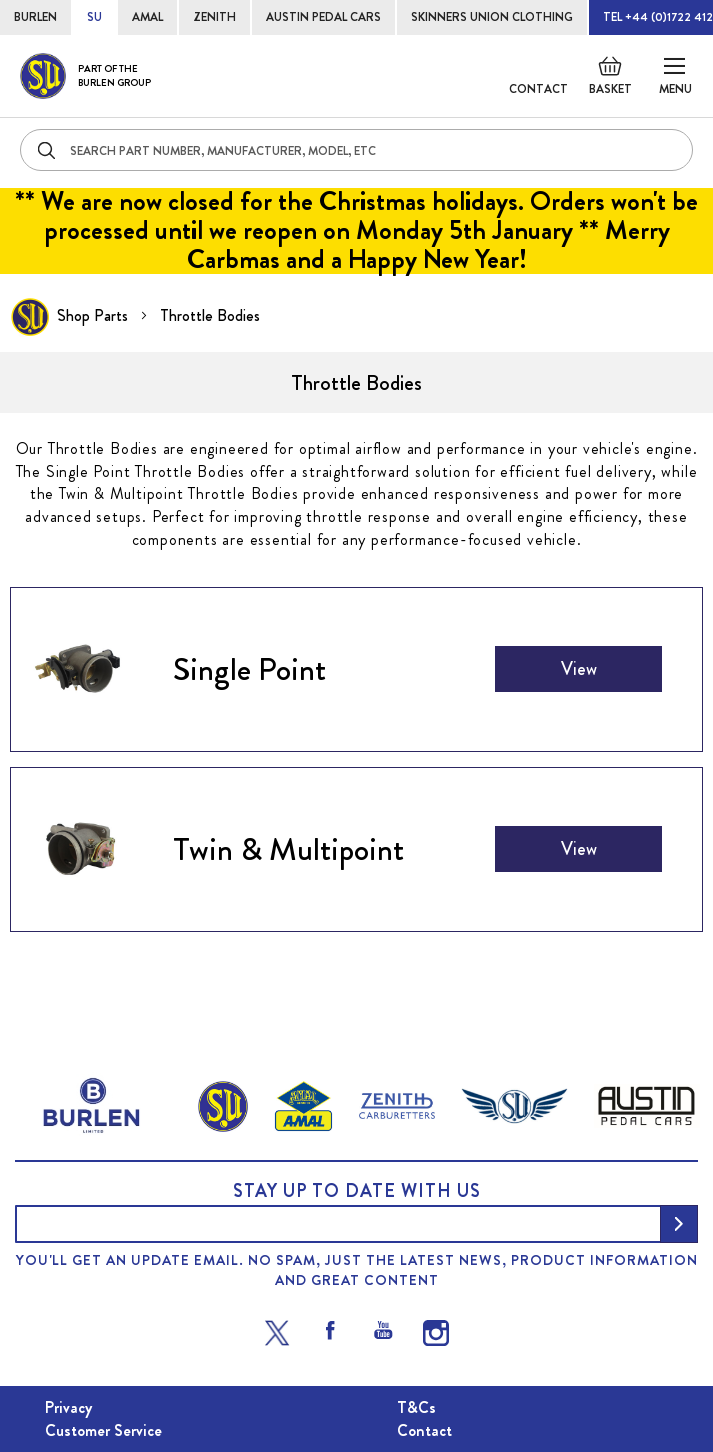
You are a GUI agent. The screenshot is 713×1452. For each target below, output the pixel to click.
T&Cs (416, 1407)
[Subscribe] (679, 1224)
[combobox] (356, 150)
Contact (538, 89)
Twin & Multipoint (288, 849)
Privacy (68, 1407)
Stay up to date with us (357, 1191)
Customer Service (103, 1430)
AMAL (147, 17)
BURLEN (35, 17)
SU (94, 17)
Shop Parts (94, 315)
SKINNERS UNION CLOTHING (492, 17)
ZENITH (214, 17)
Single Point (249, 669)
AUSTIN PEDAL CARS (323, 17)
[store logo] (85, 76)
